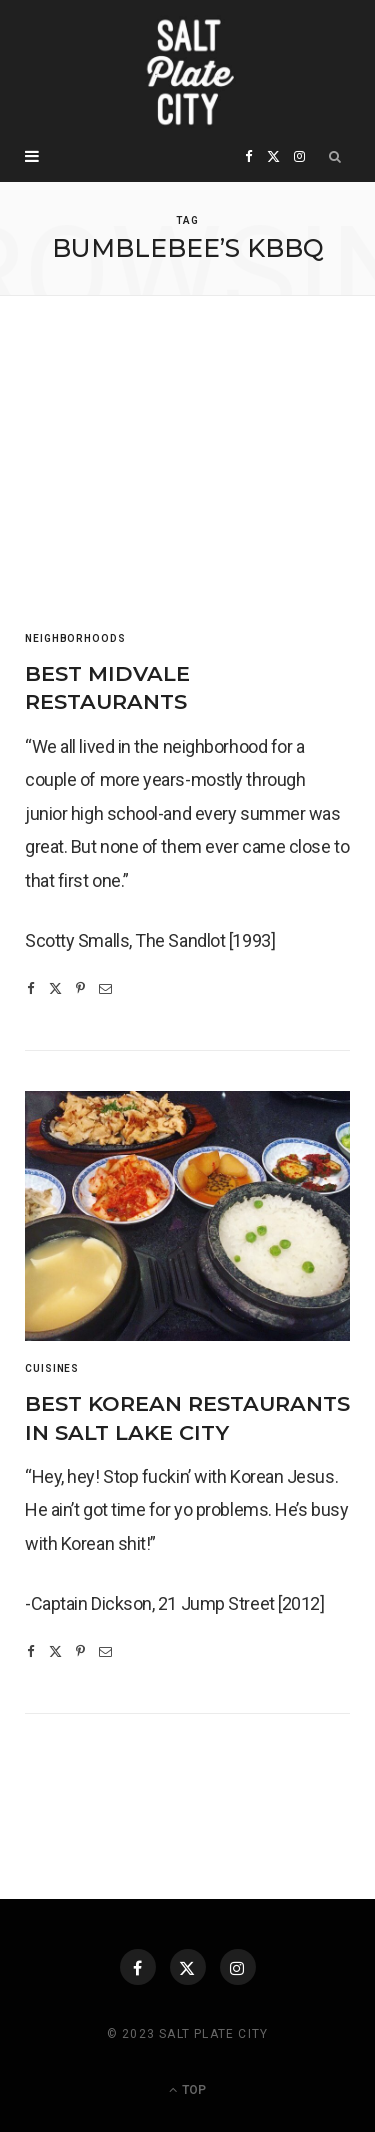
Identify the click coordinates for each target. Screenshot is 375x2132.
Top (187, 2090)
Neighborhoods (75, 638)
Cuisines (52, 1368)
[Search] (335, 157)
